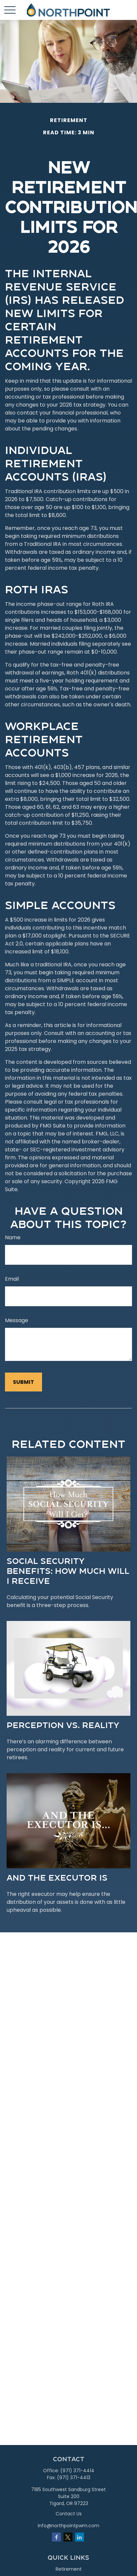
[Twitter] (68, 2537)
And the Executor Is (57, 1877)
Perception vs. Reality (63, 1725)
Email (12, 1279)
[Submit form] (23, 1382)
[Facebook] (56, 2537)
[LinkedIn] (79, 2537)
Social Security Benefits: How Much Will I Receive (68, 1570)
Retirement (69, 2569)
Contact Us (69, 2513)
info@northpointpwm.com (68, 2525)
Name (13, 1237)
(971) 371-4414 (77, 2470)
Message (16, 1320)
